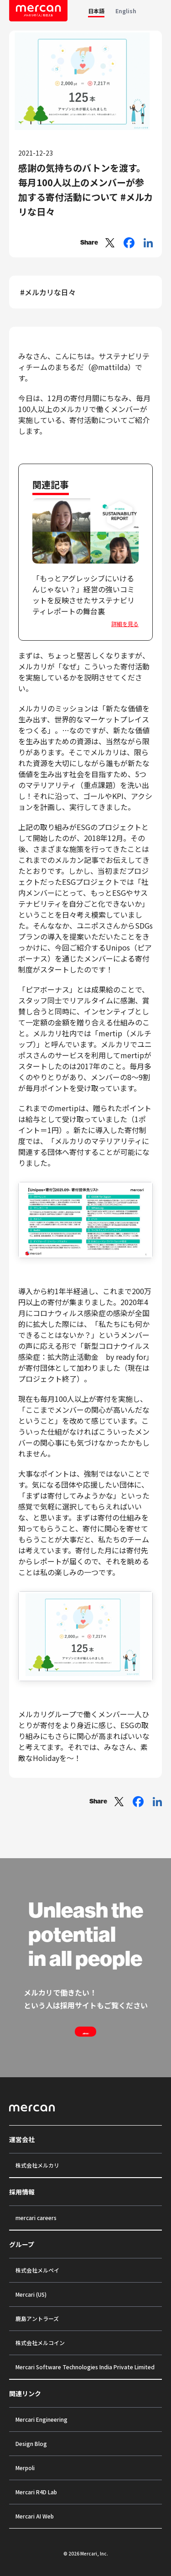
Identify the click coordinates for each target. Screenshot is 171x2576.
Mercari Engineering (41, 2419)
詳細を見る (125, 623)
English (125, 11)
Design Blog (31, 2443)
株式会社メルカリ (37, 2165)
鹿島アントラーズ (37, 2318)
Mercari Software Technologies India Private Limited (85, 2367)
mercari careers (36, 2217)
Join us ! (85, 2032)
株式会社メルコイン (40, 2342)
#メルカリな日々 (48, 292)
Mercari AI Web (35, 2516)
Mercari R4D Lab (36, 2492)
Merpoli (25, 2467)
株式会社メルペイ (37, 2270)
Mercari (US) (31, 2294)
